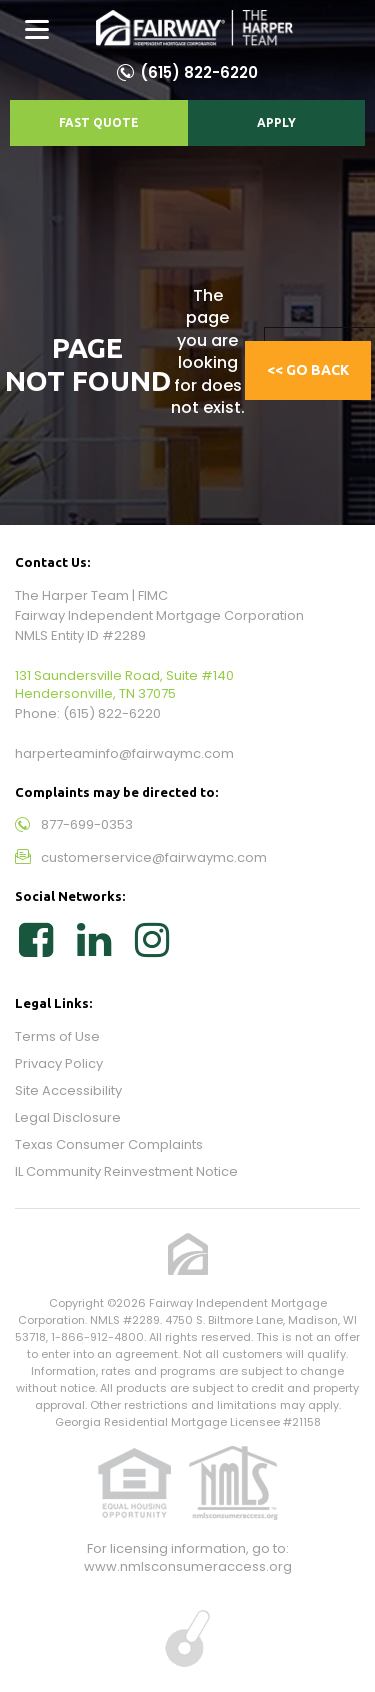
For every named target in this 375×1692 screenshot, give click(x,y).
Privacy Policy (59, 1063)
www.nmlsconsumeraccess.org (188, 1566)
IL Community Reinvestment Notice (126, 1171)
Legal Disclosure (68, 1117)
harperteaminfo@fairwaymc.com (124, 753)
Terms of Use (57, 1036)
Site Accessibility (68, 1090)
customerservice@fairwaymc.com (154, 857)
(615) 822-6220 (199, 72)
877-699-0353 (87, 824)
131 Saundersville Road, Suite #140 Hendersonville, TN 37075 (124, 684)
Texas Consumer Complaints (109, 1144)
